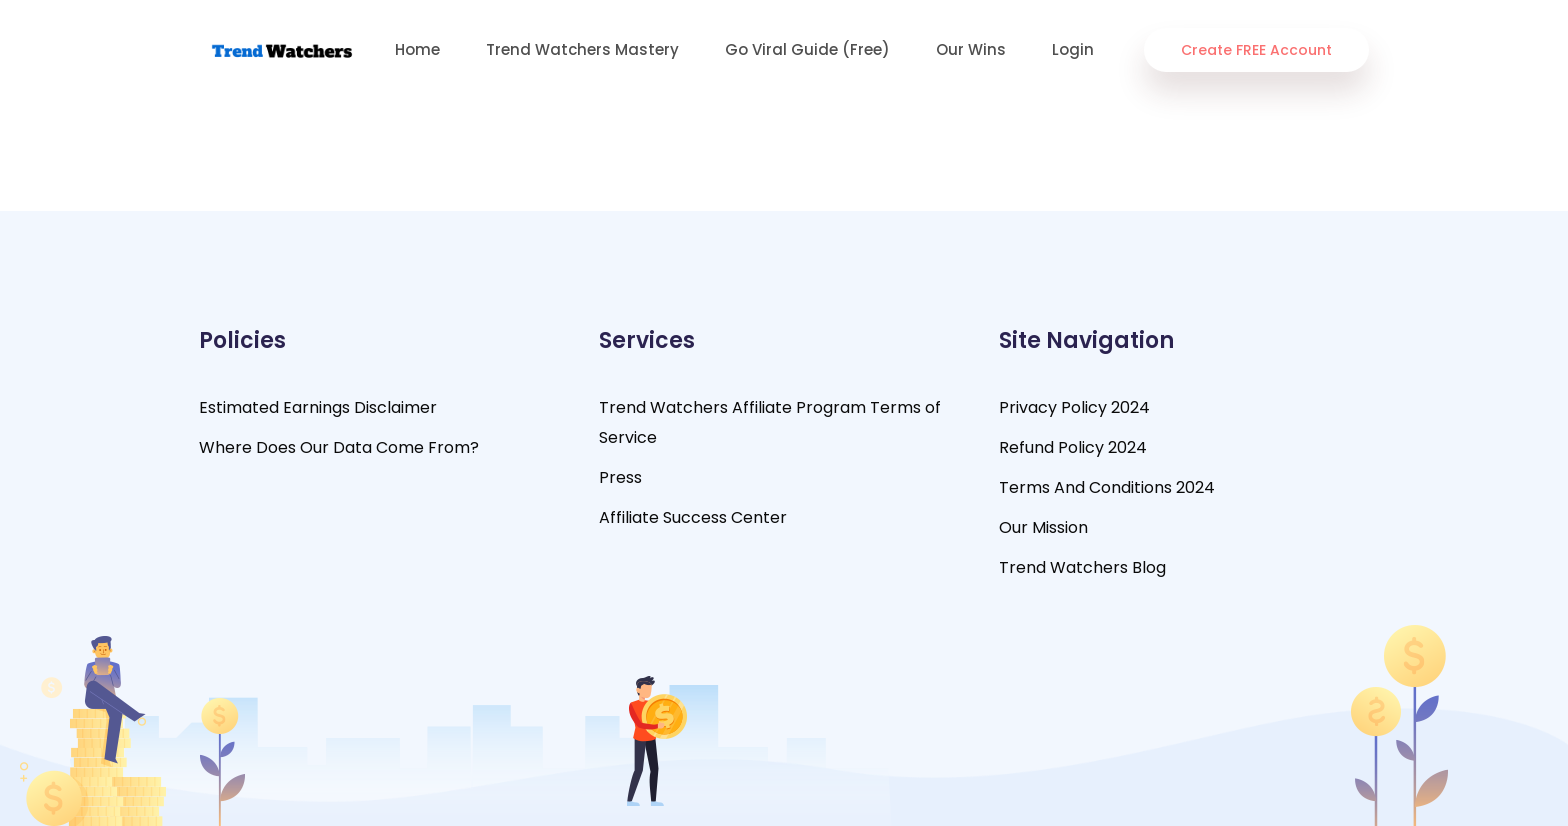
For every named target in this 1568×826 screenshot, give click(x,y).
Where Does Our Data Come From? (339, 447)
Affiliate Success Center (693, 517)
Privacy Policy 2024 (1074, 407)
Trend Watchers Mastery (582, 49)
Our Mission (1043, 527)
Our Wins (971, 49)
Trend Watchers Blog (1082, 567)
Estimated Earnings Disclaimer (318, 407)
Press (620, 477)
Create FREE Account (1256, 50)
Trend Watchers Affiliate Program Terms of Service (770, 422)
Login (1073, 49)
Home (417, 49)
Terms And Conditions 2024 (1107, 487)
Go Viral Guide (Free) (807, 49)
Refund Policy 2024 (1073, 447)
